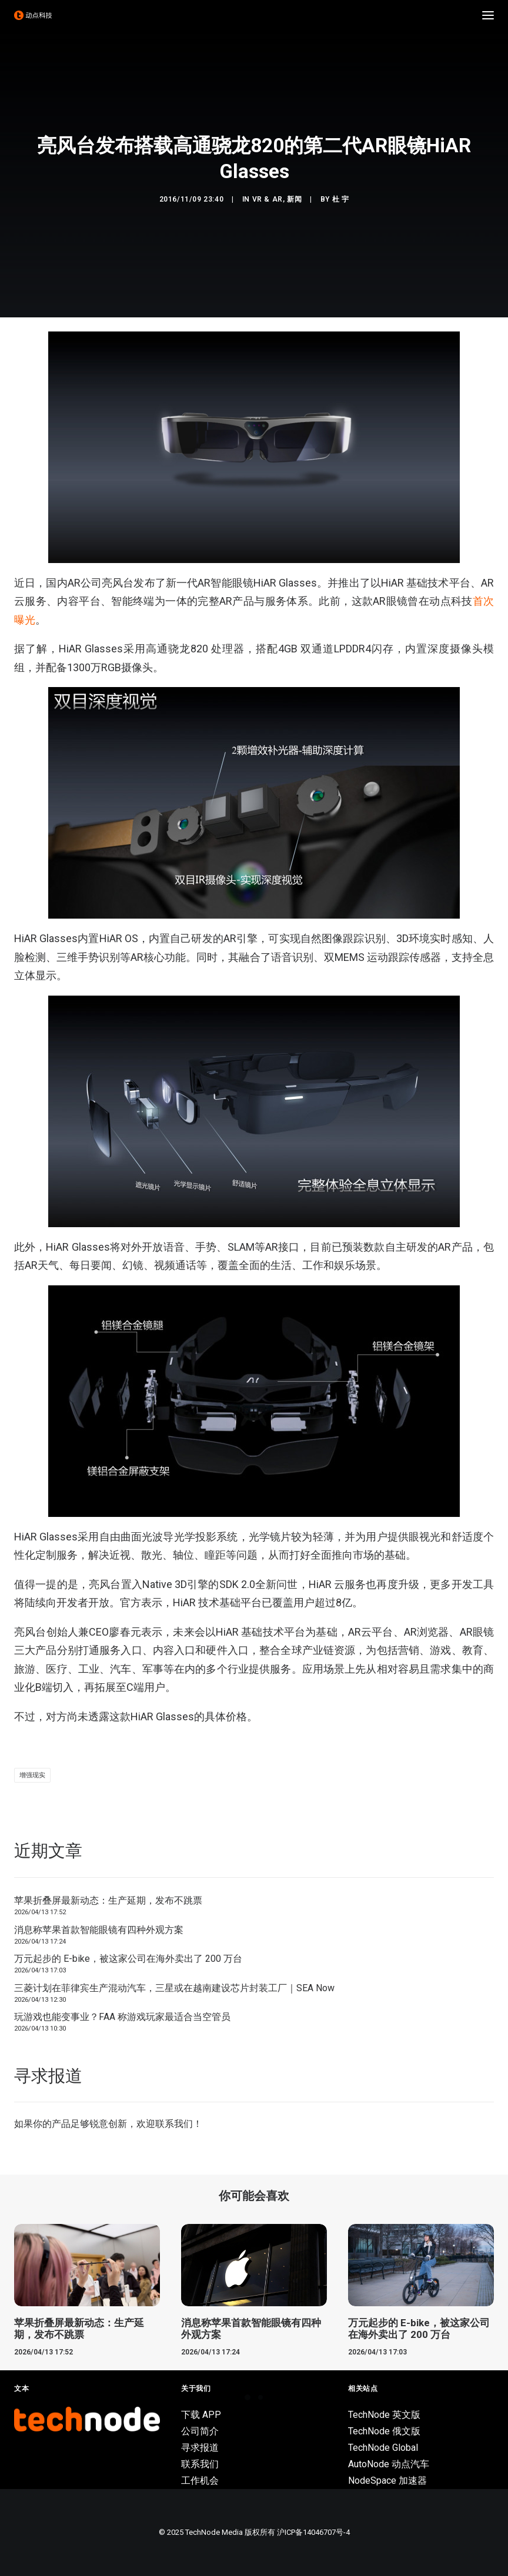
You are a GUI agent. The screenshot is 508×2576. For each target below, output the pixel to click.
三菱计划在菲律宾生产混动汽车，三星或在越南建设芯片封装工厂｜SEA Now (174, 1988)
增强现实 (32, 1775)
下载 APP (201, 2414)
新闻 (294, 199)
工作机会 (200, 2480)
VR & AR (267, 199)
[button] (488, 15)
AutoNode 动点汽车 (388, 2464)
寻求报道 (200, 2447)
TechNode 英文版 (384, 2414)
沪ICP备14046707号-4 (313, 2532)
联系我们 (174, 2123)
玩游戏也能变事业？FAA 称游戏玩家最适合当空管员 (122, 2016)
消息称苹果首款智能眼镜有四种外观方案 (98, 1929)
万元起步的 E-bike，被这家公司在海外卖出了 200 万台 (128, 1958)
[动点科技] (33, 15)
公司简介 (200, 2431)
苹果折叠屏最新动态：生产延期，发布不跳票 (108, 1900)
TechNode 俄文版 (384, 2431)
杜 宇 (340, 199)
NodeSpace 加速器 (387, 2480)
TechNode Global (383, 2447)
